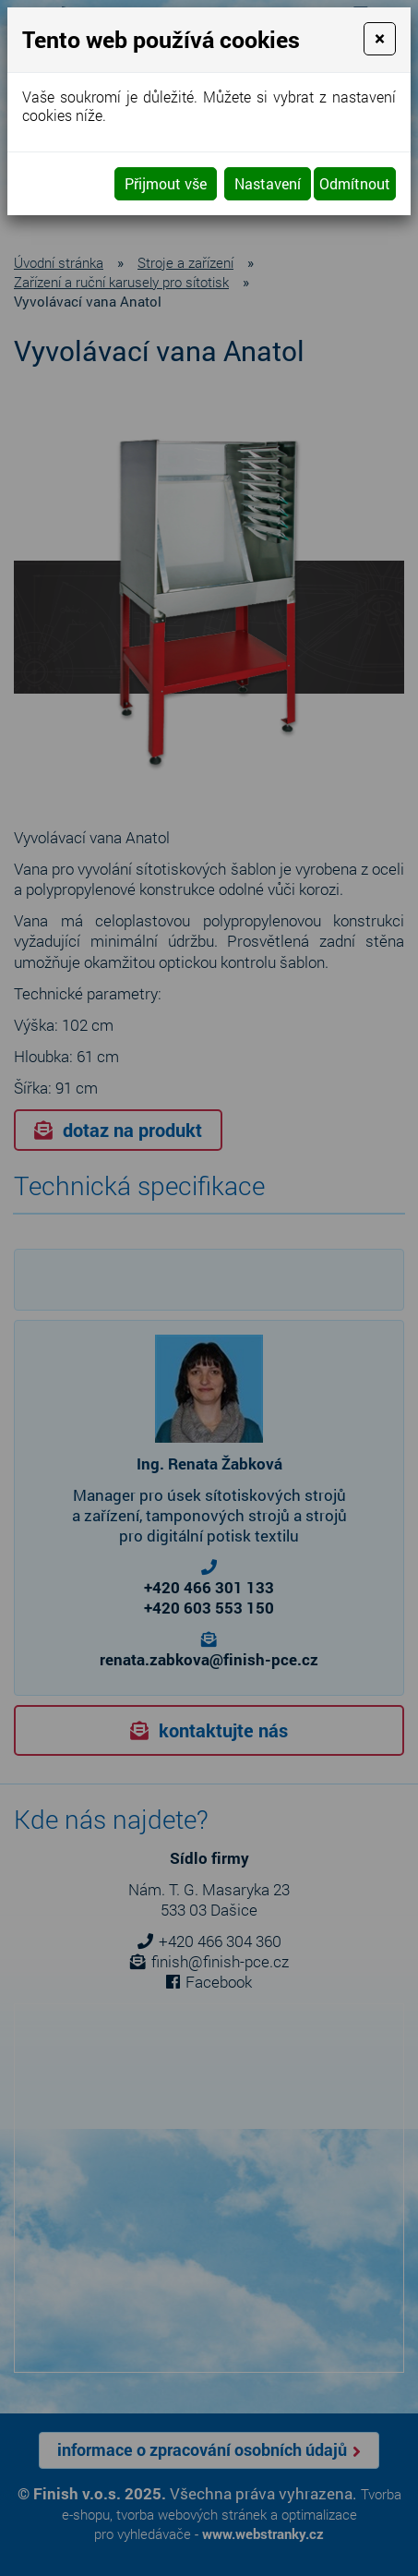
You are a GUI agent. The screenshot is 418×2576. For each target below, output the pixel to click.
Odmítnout (354, 183)
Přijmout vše (166, 183)
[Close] (380, 38)
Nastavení (267, 183)
